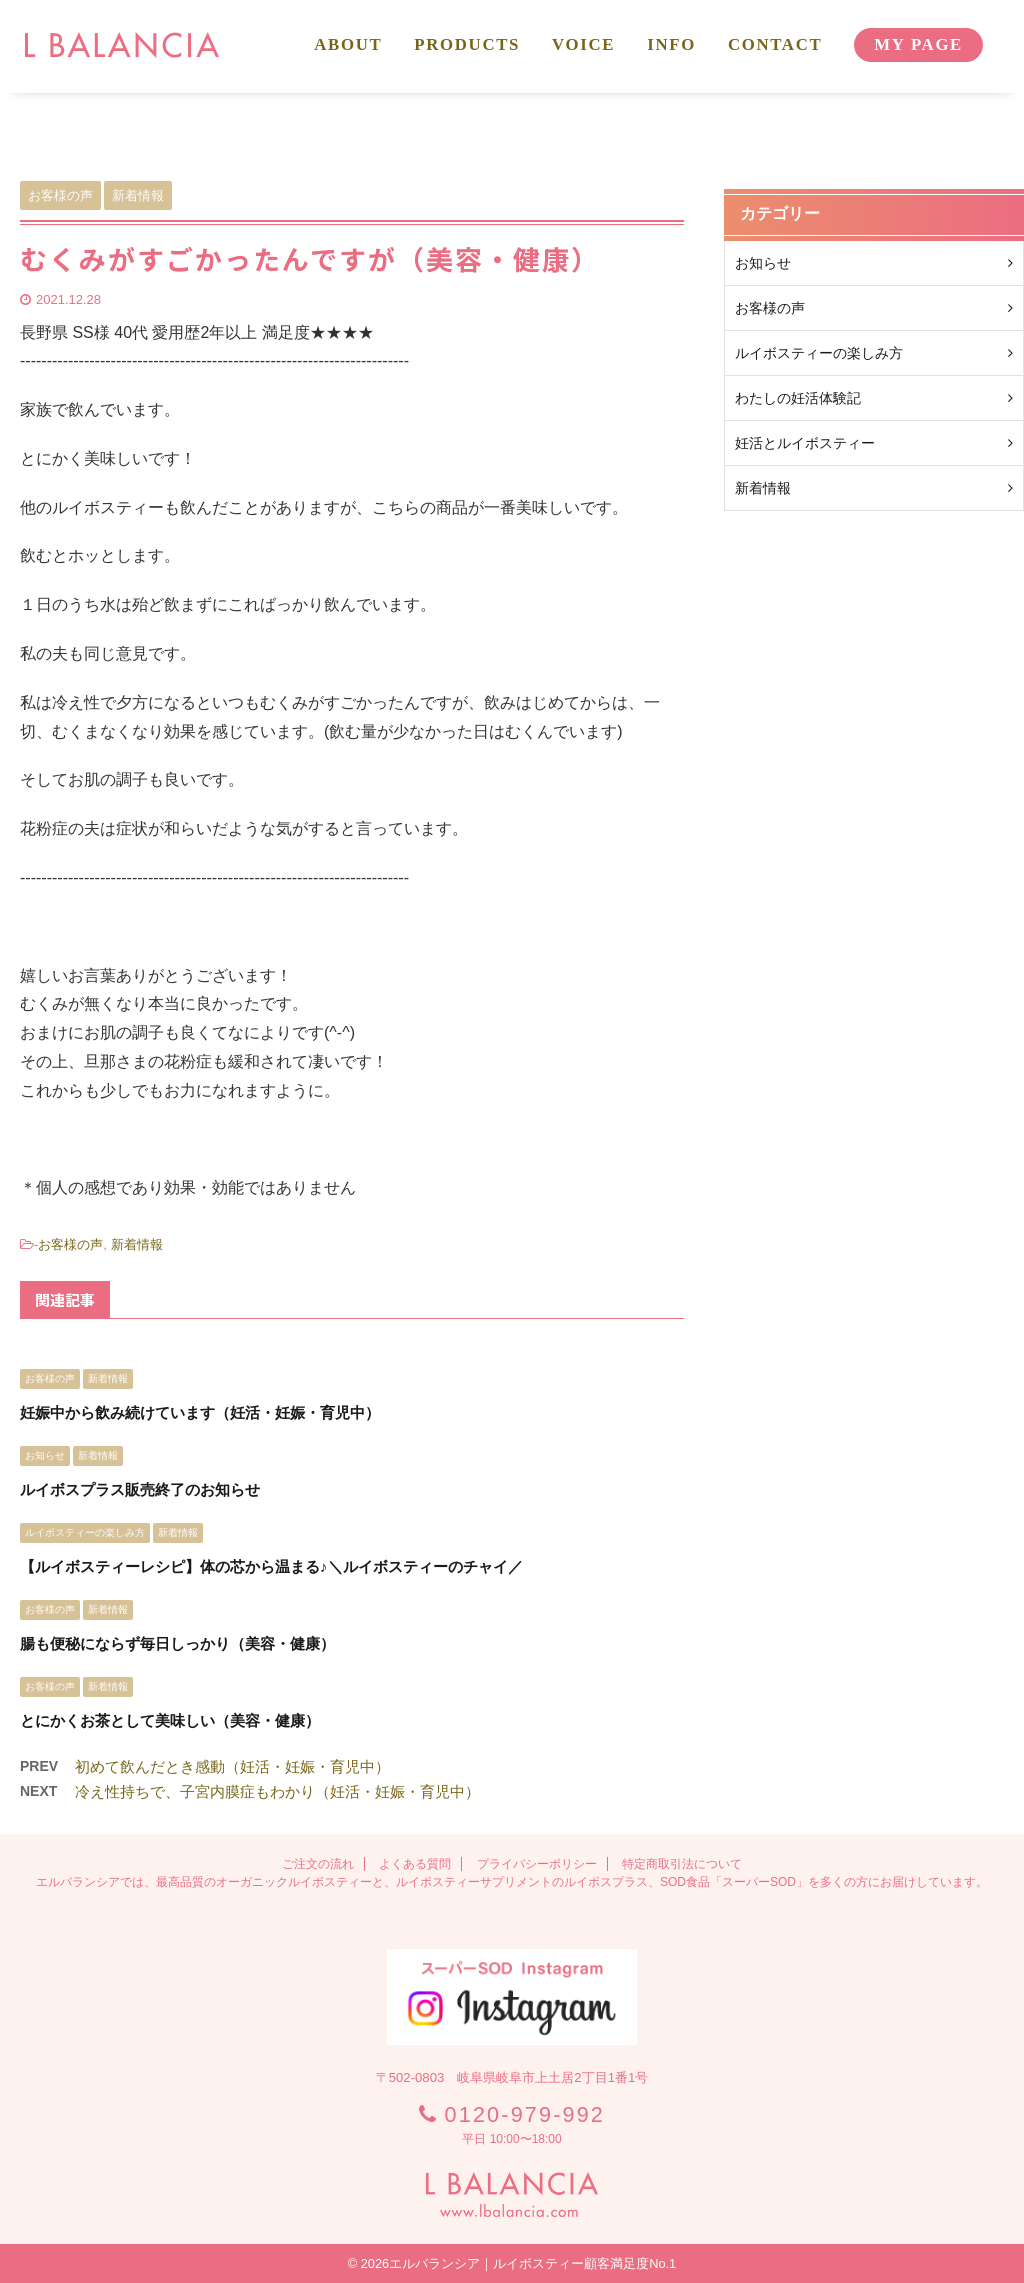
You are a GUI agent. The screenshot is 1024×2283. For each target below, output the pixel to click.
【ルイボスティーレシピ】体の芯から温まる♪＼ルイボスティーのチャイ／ (271, 1566)
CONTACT (775, 44)
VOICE (583, 44)
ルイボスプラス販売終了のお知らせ (140, 1489)
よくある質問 (415, 1864)
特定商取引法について (682, 1864)
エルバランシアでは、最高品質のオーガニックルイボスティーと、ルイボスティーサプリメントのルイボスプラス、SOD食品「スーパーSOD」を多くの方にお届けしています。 (512, 1882)
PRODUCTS (467, 44)
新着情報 (137, 1244)
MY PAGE (918, 44)
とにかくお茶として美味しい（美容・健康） (170, 1720)
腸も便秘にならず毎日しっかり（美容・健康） (177, 1643)
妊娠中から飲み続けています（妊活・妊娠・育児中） (200, 1412)
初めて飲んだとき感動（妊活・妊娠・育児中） (232, 1766)
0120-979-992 (525, 2114)
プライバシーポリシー (537, 1864)
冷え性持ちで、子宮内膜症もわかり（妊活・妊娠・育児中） (277, 1791)
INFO (671, 44)
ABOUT (348, 44)
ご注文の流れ (318, 1864)
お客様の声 (70, 1244)
